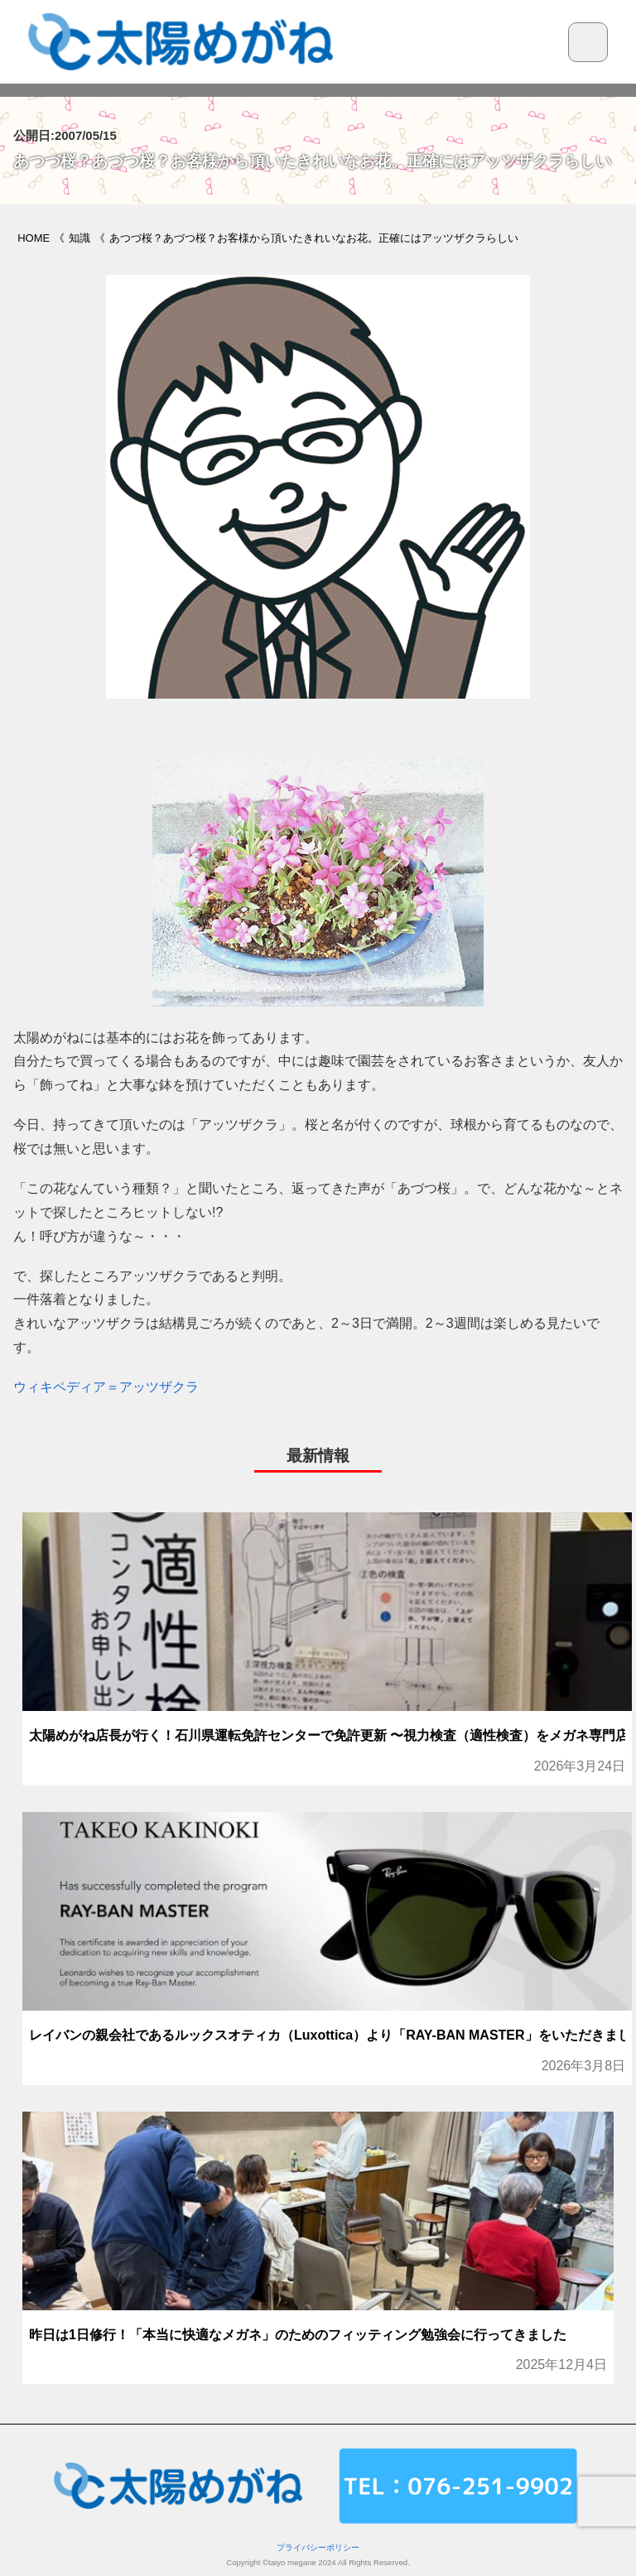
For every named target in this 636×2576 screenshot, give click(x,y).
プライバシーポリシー (318, 2547)
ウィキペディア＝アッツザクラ (106, 1387)
